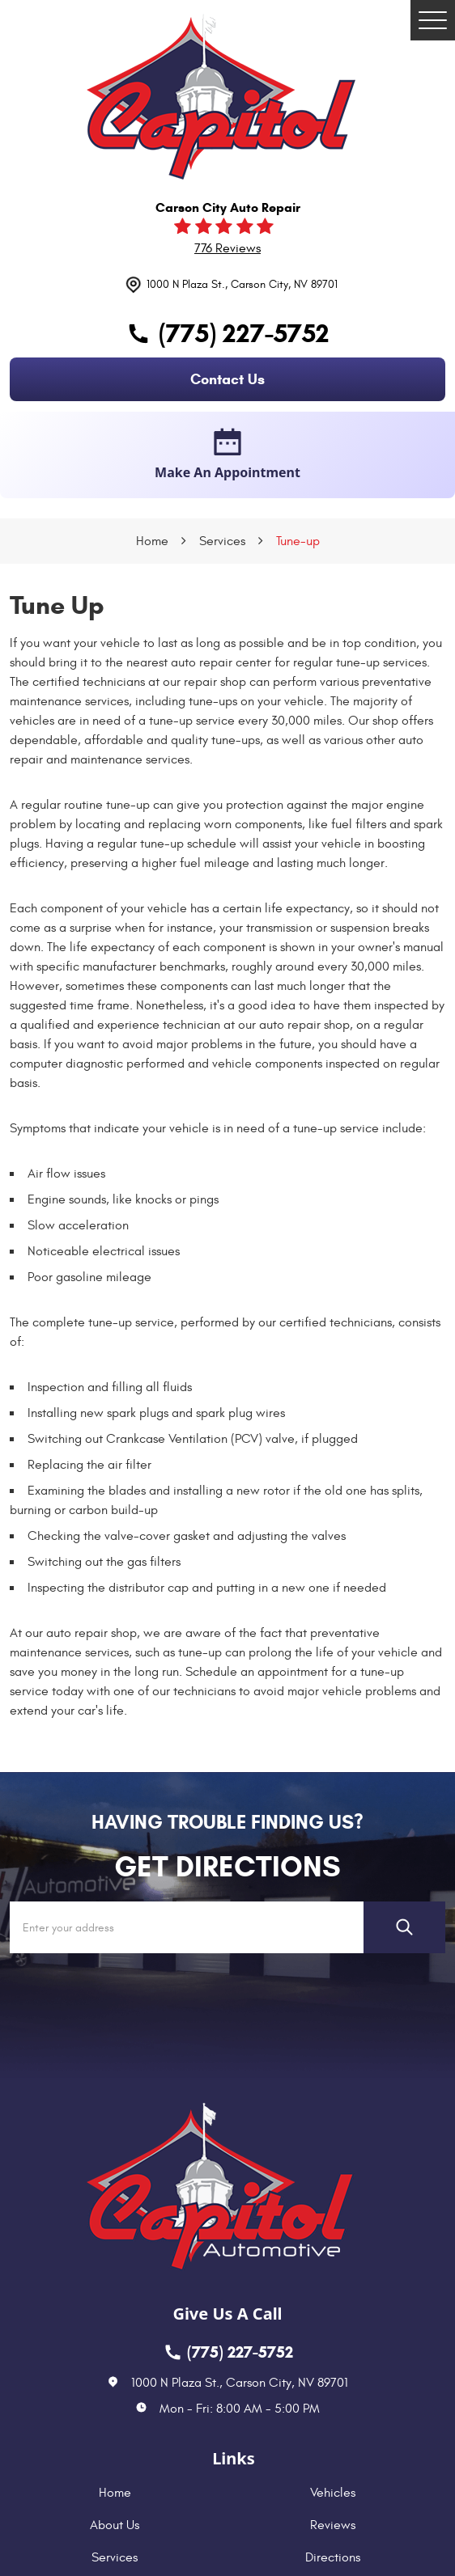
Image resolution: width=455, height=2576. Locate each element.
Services (222, 541)
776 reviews (227, 248)
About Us (114, 2525)
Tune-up (298, 541)
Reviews (332, 2525)
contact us (227, 379)
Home (152, 541)
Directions (332, 2557)
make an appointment (227, 454)
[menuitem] (119, 2492)
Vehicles (332, 2492)
